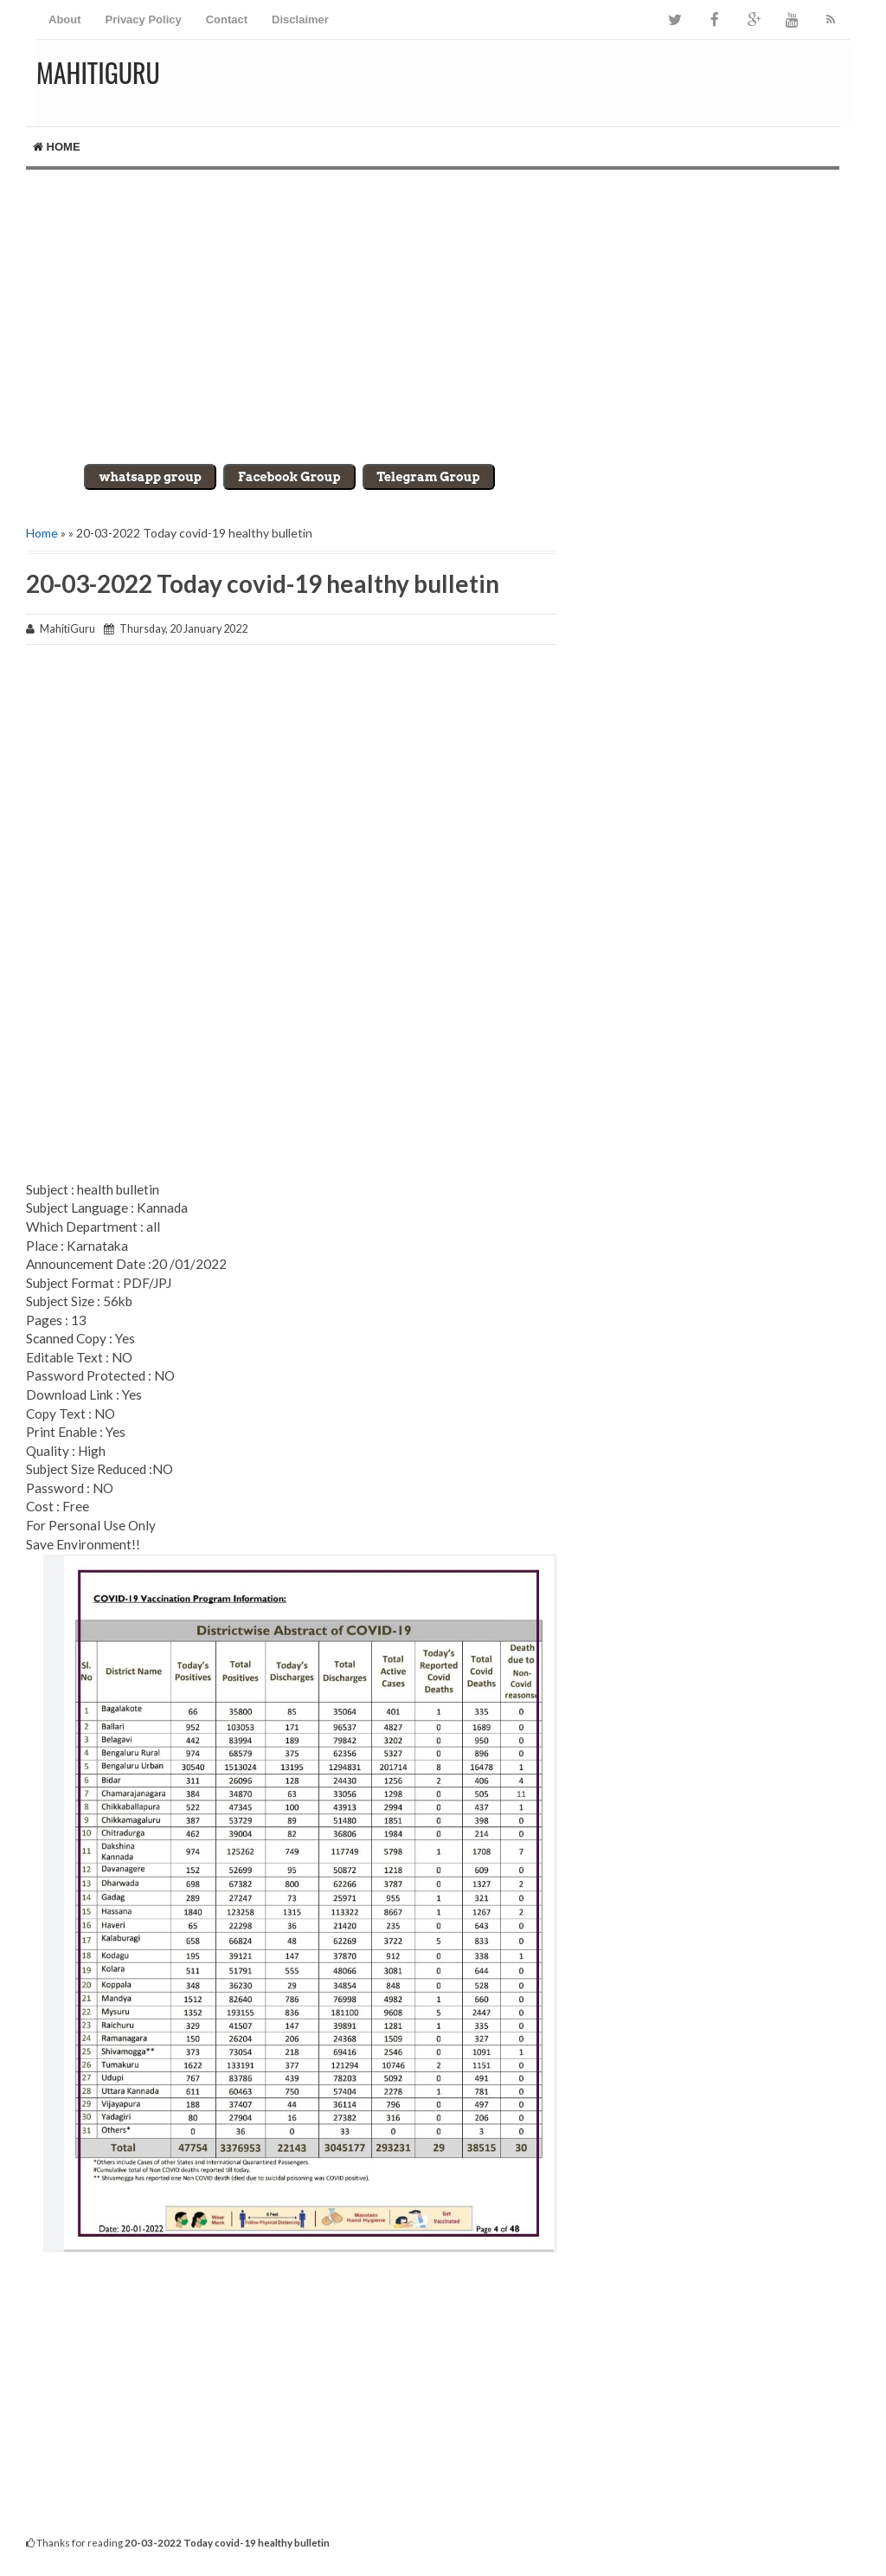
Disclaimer (300, 19)
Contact (226, 19)
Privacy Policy (144, 19)
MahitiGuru (98, 72)
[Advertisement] (443, 317)
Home (56, 146)
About (64, 19)
